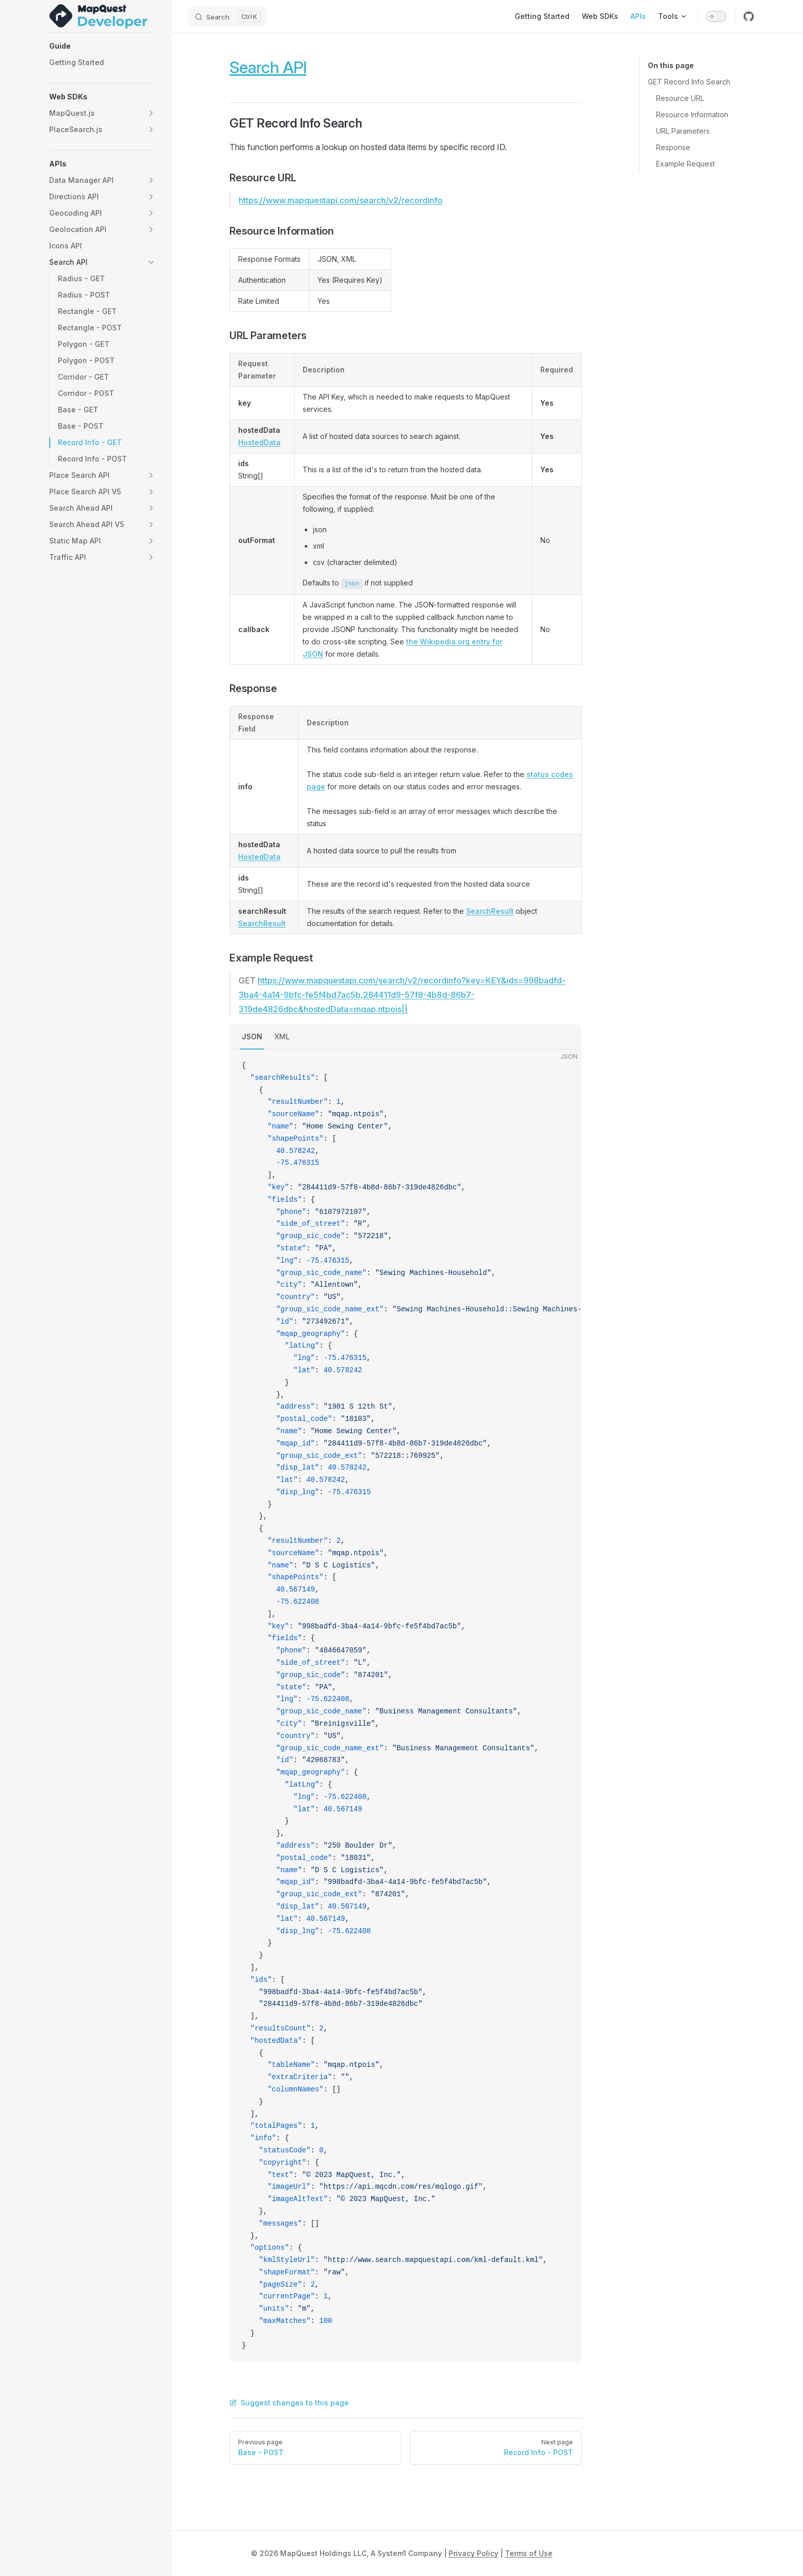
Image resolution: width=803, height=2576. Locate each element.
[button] (102, 46)
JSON (252, 1036)
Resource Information (692, 114)
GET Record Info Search (689, 81)
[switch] (716, 16)
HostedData (259, 442)
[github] (748, 16)
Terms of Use (529, 2553)
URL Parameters (683, 131)
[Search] (227, 16)
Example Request (685, 163)
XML (282, 1036)
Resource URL (680, 98)
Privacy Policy (473, 2553)
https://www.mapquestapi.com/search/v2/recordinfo (340, 200)
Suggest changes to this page (289, 2402)
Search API (268, 67)
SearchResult (262, 923)
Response (673, 147)
